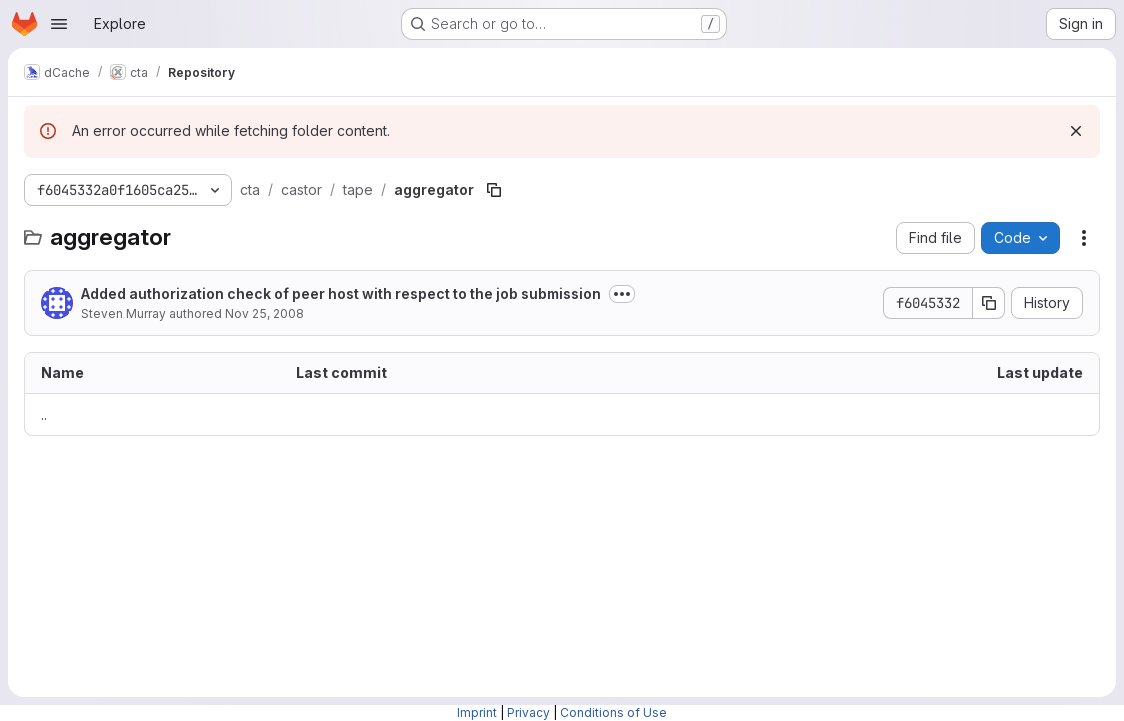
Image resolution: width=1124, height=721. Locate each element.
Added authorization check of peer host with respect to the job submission (341, 293)
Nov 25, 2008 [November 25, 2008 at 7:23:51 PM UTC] (264, 313)
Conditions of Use (613, 712)
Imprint (477, 712)
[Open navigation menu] (59, 24)
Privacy (528, 712)
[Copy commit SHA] (989, 303)
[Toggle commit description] (622, 294)
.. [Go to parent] (44, 414)
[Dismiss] (1076, 131)
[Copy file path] (494, 190)
